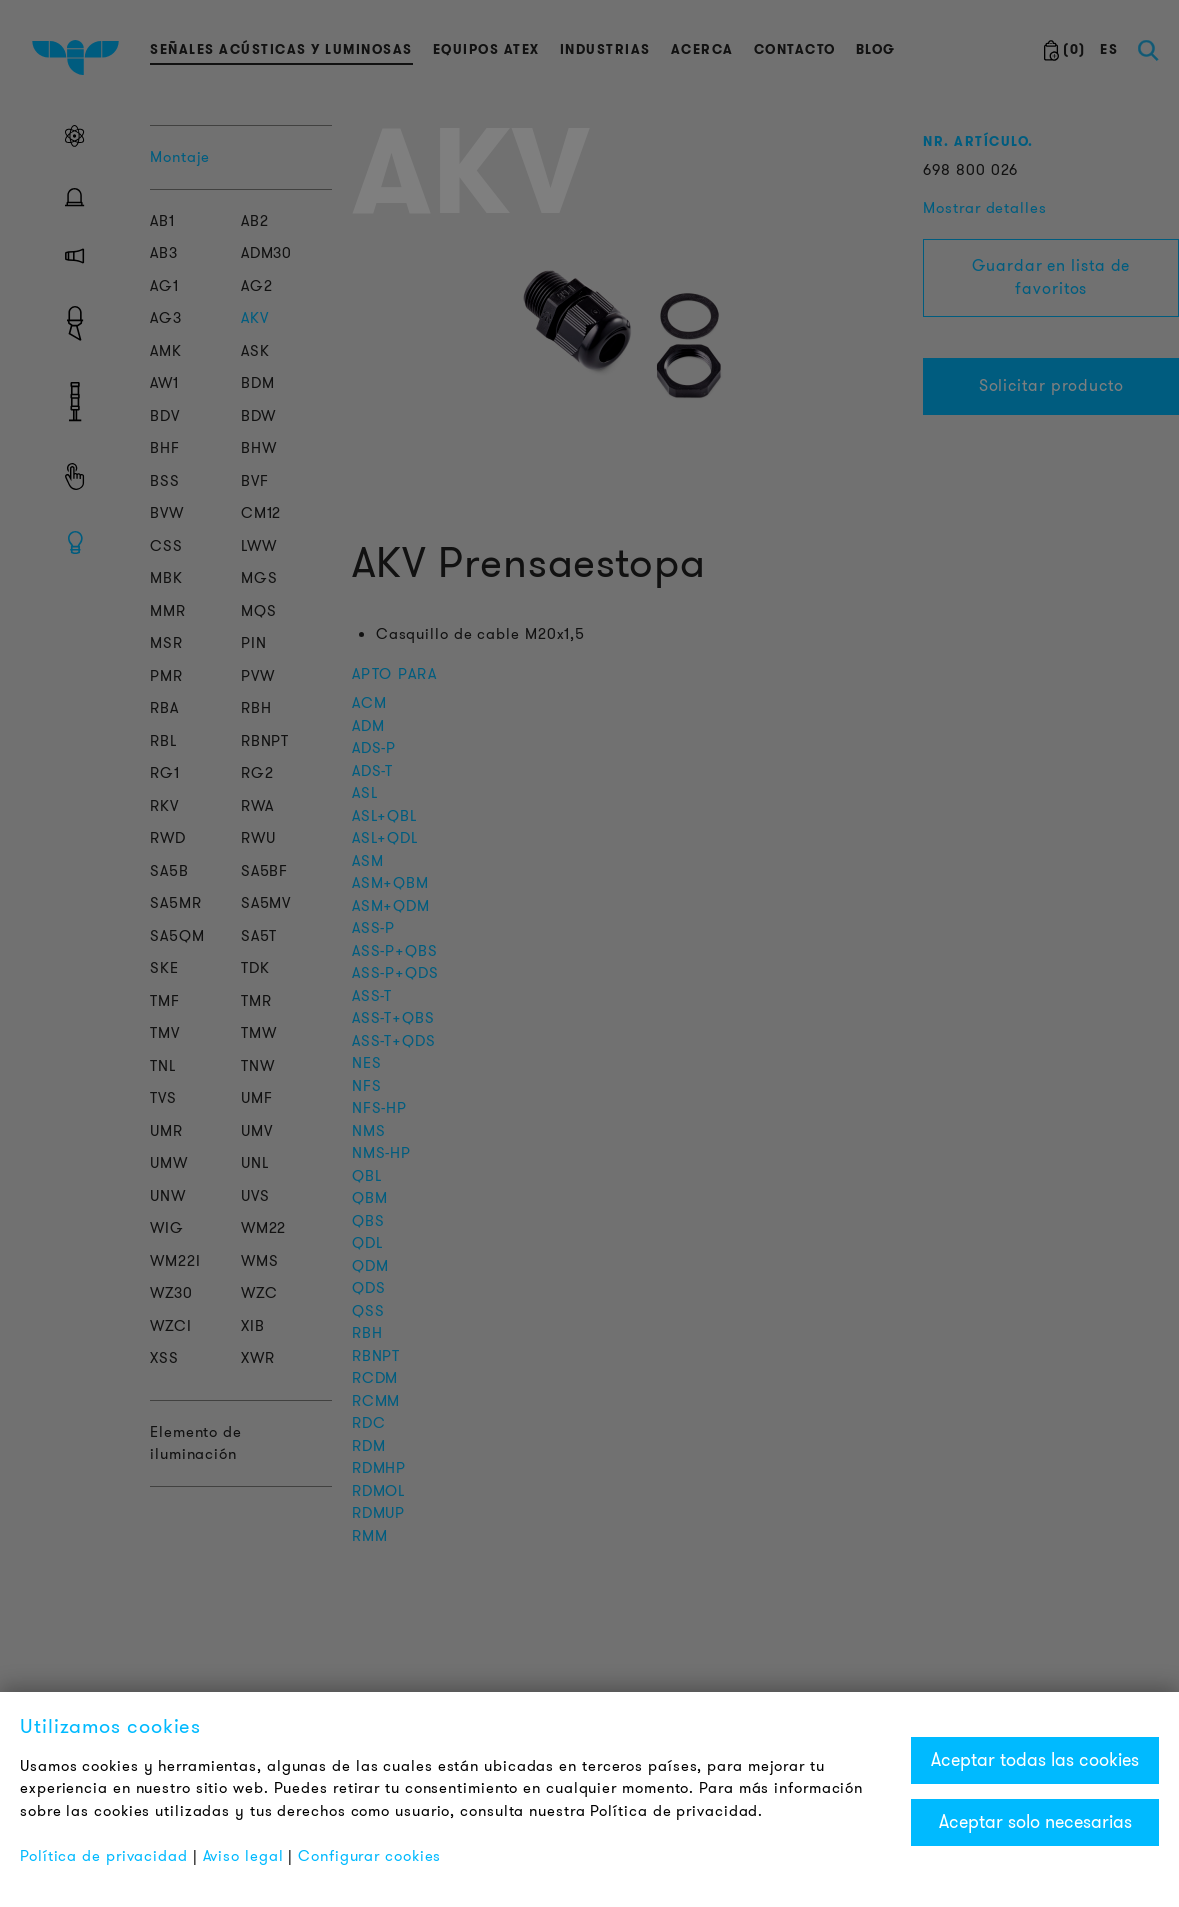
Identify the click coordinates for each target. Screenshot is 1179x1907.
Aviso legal (243, 1856)
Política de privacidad (104, 1856)
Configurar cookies (369, 1856)
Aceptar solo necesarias (1035, 1822)
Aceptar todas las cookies (1035, 1760)
